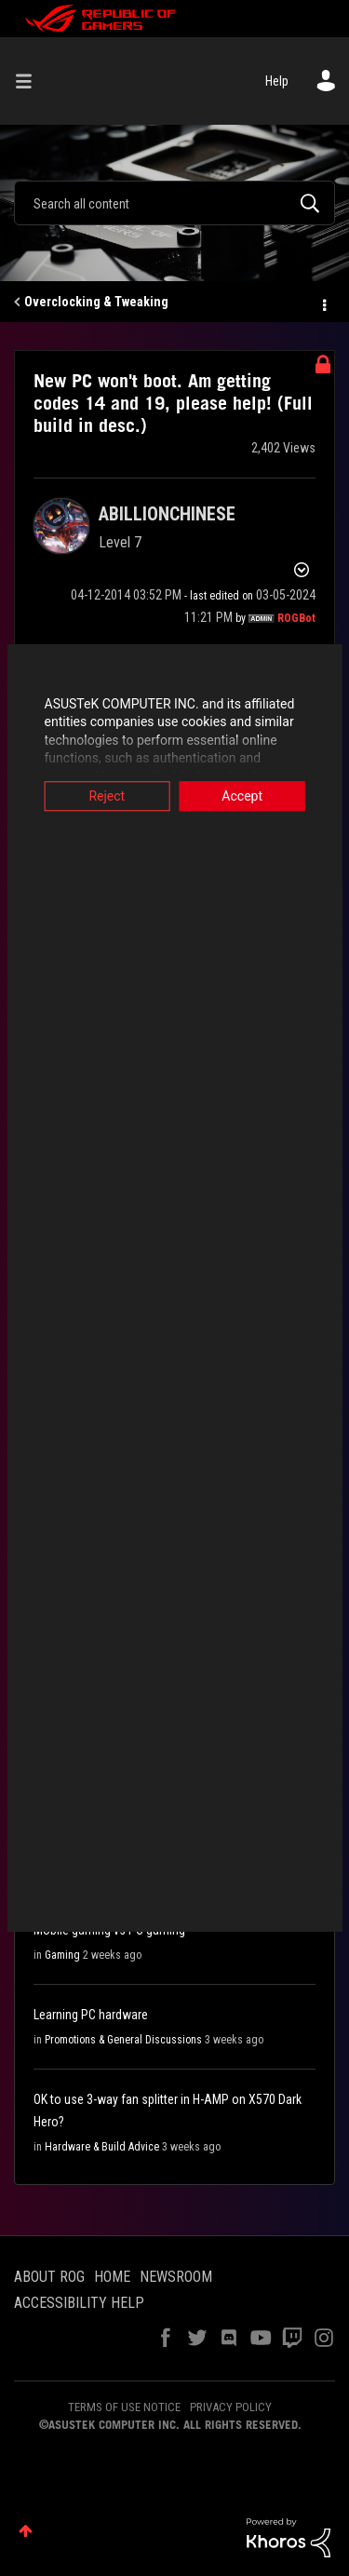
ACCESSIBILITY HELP (79, 2303)
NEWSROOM (176, 2277)
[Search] (174, 203)
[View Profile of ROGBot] (296, 618)
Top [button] (25, 2531)
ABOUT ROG (49, 2277)
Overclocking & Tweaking (96, 301)
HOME (112, 2277)
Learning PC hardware (91, 2014)
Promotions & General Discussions (123, 2039)
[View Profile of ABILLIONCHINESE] (167, 514)
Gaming (62, 1955)
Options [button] (323, 302)
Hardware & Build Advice (102, 2146)
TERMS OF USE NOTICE (124, 2407)
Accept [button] (245, 796)
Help (277, 81)
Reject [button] (104, 796)
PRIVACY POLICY (231, 2407)
